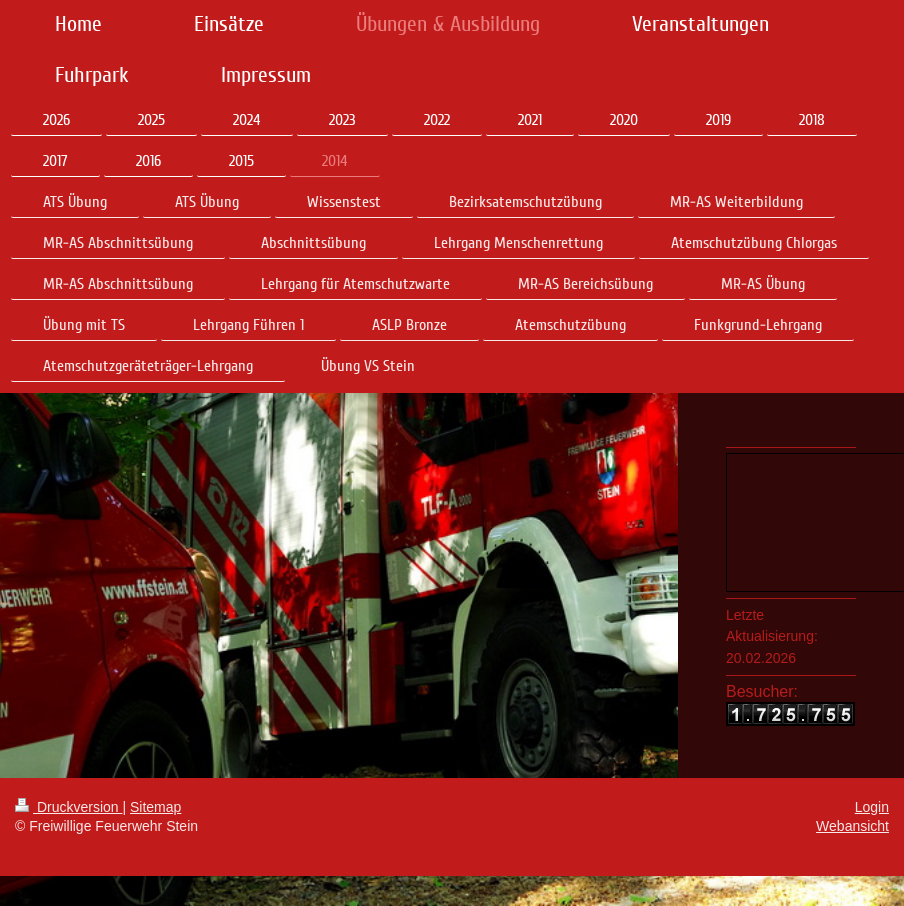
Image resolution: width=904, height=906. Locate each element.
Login (872, 807)
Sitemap (155, 807)
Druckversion (68, 807)
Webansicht (852, 826)
